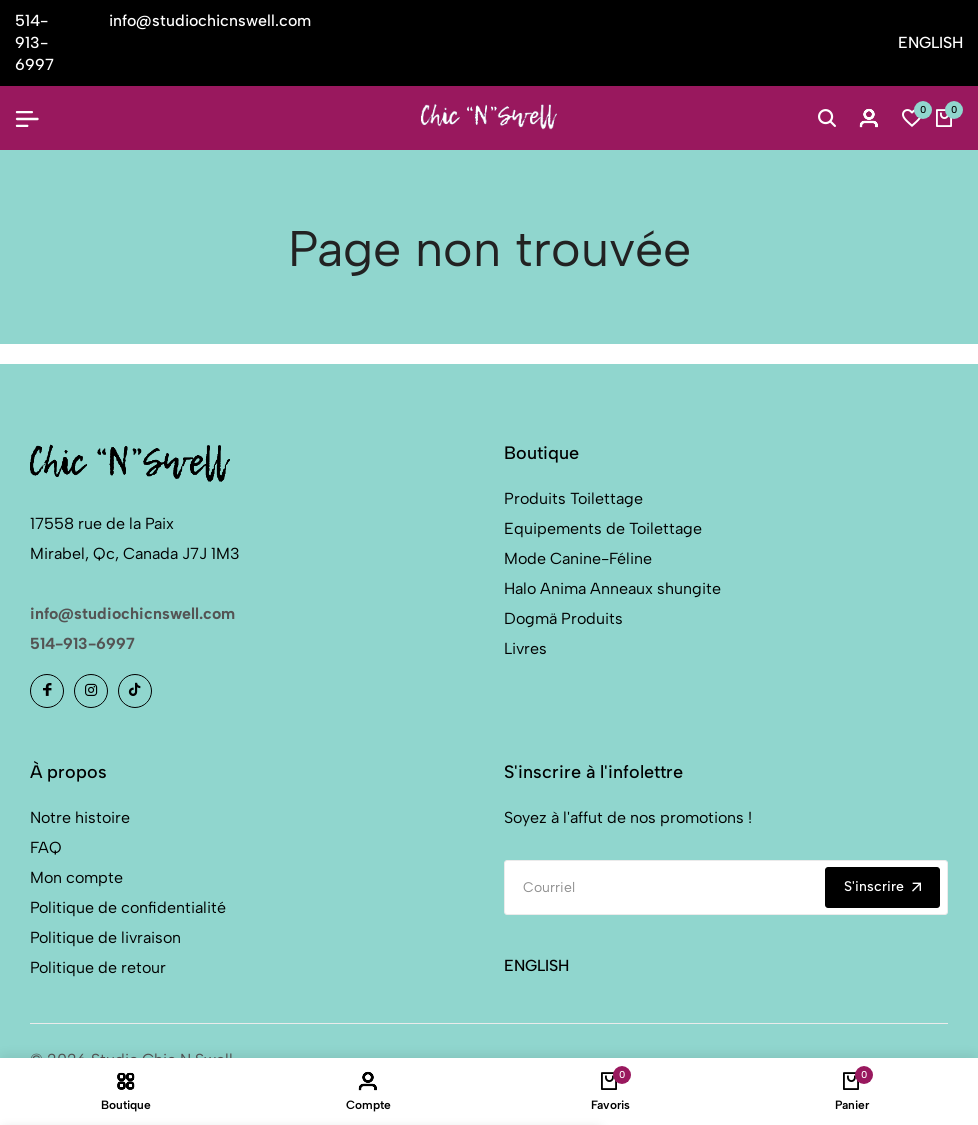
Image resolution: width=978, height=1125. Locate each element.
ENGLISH (930, 42)
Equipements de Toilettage (603, 528)
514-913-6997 (82, 643)
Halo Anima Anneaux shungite (612, 588)
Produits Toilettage (573, 498)
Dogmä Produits (563, 618)
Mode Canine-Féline (578, 558)
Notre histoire (80, 817)
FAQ (46, 847)
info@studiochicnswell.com (132, 613)
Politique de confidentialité (128, 907)
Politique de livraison (105, 937)
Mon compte (76, 877)
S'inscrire (882, 886)
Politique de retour (98, 967)
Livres (525, 648)
